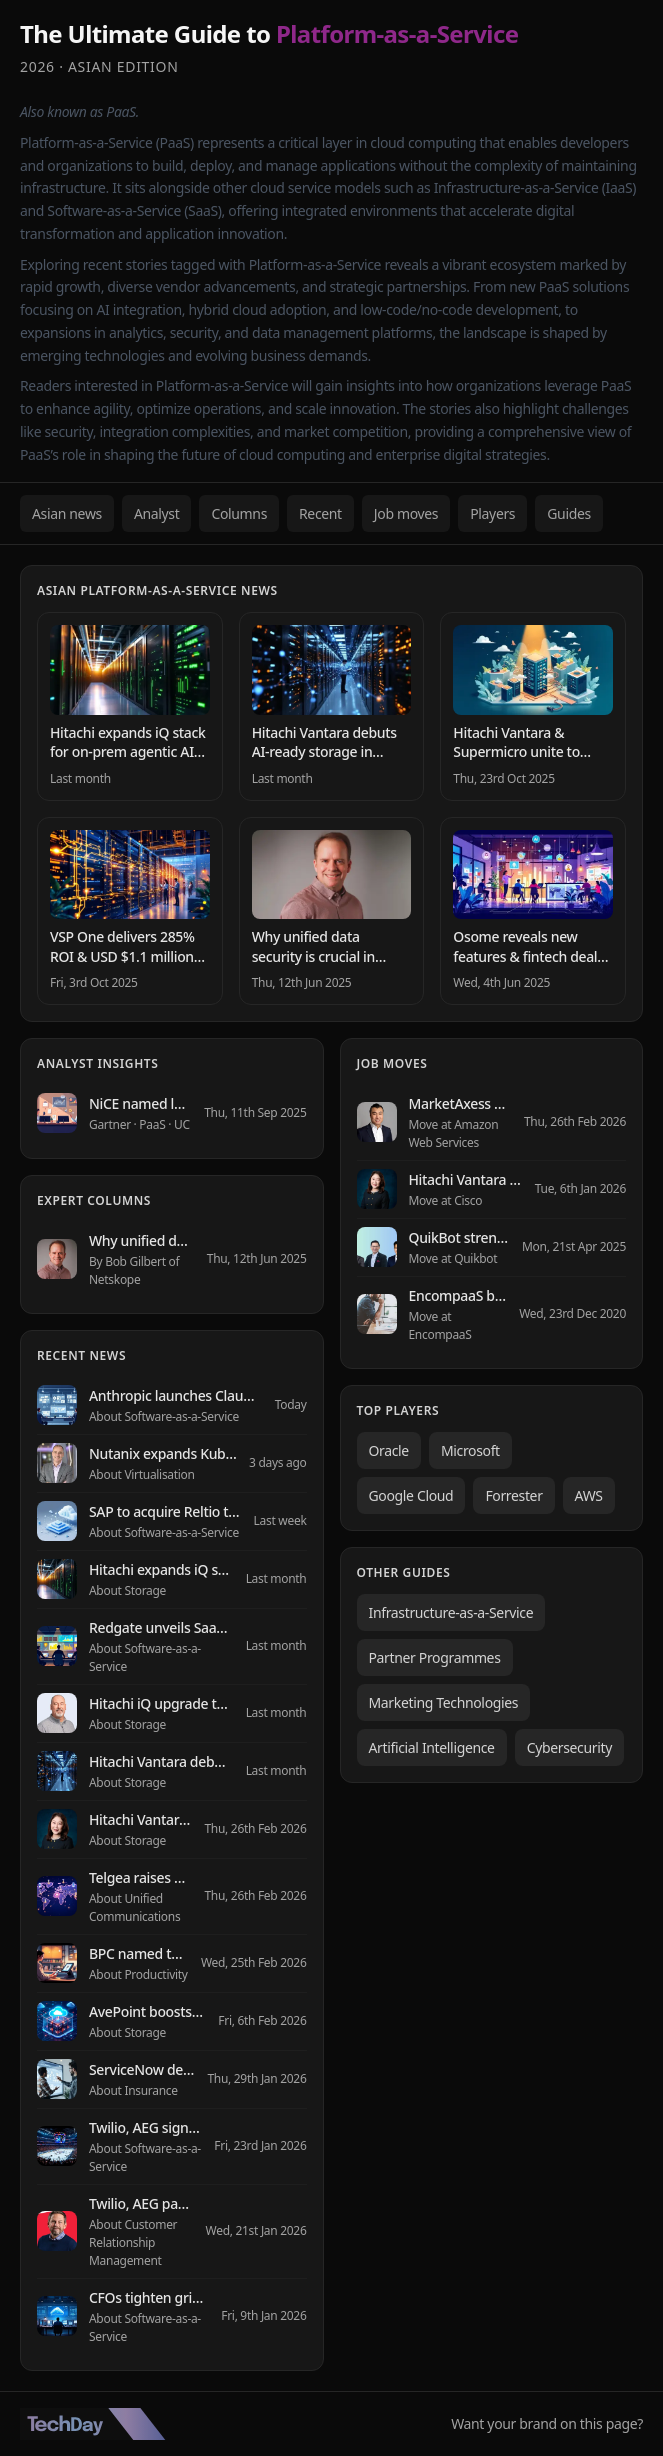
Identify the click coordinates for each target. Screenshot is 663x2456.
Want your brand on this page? (547, 2423)
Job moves (406, 513)
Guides (569, 513)
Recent (320, 513)
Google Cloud (411, 1495)
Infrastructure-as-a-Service (451, 1612)
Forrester (513, 1495)
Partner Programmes (435, 1657)
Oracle (389, 1450)
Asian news (67, 513)
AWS (589, 1495)
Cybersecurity (569, 1747)
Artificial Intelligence (432, 1747)
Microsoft (470, 1450)
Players (492, 513)
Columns (239, 513)
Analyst (157, 513)
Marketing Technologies (444, 1702)
